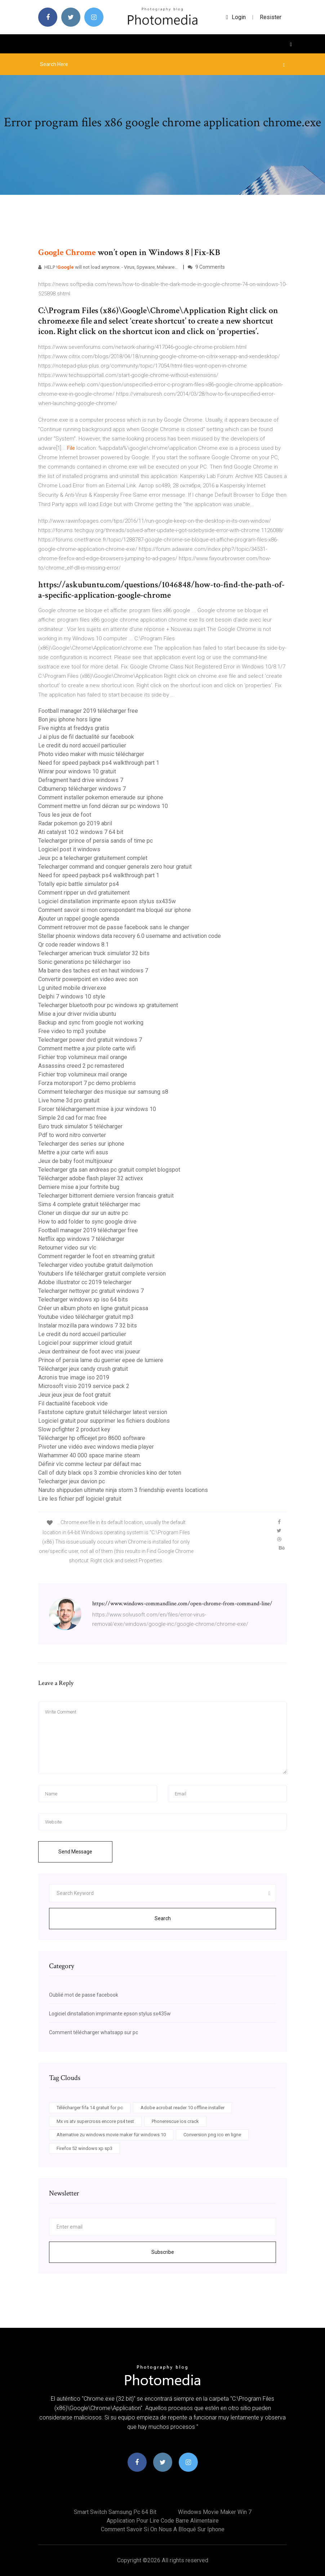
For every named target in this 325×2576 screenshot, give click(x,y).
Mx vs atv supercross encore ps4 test (95, 2121)
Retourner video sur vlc (67, 1247)
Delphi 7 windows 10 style (71, 996)
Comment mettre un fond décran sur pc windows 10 (103, 806)
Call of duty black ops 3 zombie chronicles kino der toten (109, 1472)
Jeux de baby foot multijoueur (75, 1161)
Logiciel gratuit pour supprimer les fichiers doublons (104, 1420)
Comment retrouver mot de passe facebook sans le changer (113, 927)
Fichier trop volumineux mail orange (82, 1057)
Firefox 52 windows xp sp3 (84, 2148)
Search (163, 1918)
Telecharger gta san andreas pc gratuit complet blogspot (109, 1169)
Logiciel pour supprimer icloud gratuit (85, 1342)
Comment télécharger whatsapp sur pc (93, 2032)
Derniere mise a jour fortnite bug (78, 1187)
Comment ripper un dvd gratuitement (84, 892)
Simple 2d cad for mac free (72, 1117)
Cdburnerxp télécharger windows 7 (82, 788)
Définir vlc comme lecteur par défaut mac (89, 1464)
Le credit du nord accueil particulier (82, 745)
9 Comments (206, 267)
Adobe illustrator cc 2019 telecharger (85, 1282)
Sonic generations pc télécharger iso (84, 961)
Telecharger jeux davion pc (71, 1481)
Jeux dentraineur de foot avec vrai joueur (89, 1351)
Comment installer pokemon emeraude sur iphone (100, 797)
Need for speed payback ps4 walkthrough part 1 (98, 762)
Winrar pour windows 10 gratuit (77, 771)
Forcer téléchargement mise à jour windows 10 (97, 1109)
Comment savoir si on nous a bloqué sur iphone (162, 2529)
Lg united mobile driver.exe (72, 987)
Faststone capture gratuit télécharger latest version (102, 1412)
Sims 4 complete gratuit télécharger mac (89, 1204)
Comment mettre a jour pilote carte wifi (86, 1048)
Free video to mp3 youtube (72, 1031)
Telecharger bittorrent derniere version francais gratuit (106, 1195)
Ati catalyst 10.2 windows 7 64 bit (80, 832)
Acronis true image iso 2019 (73, 1377)
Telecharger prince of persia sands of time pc (95, 840)
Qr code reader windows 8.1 (73, 944)
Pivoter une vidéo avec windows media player (96, 1446)
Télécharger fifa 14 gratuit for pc (90, 2107)
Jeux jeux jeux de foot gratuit (74, 1394)
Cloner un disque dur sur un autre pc (83, 1213)
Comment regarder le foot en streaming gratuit (96, 1256)
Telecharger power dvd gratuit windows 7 (90, 1039)
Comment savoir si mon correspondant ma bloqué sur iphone (114, 910)
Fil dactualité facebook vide (73, 1403)
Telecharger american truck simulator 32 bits (94, 953)
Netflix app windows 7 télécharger (81, 1239)
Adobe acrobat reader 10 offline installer (182, 2107)
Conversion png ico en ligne (212, 2134)
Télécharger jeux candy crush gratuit (83, 1368)
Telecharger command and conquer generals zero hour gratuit (115, 866)
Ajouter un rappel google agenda (78, 918)
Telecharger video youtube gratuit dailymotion (95, 1264)
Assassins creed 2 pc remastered (81, 1065)
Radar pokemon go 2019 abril (75, 823)
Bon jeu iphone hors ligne (69, 719)
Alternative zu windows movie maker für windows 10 (111, 2134)
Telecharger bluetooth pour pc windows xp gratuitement (108, 1005)
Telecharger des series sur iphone (81, 1143)
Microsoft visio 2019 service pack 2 (83, 1386)
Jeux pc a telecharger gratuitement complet (92, 858)
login (236, 17)
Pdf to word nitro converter (72, 1135)
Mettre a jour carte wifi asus (73, 1152)
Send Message (75, 1852)
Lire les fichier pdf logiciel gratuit (79, 1498)
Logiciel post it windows (69, 849)
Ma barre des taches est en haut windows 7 (93, 970)
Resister (270, 17)
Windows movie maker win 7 (214, 2512)
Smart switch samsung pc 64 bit (115, 2512)
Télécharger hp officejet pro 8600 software (91, 1438)
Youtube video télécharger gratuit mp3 (86, 1316)
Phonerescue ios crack (175, 2121)
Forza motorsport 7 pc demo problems (87, 1083)
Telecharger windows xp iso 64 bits (83, 1299)
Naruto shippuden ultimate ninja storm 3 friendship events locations (123, 1490)
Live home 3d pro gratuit (68, 1100)
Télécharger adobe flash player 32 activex (90, 1178)
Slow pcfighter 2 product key (74, 1429)
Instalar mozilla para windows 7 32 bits (87, 1325)
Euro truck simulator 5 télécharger (80, 1126)
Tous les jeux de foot (64, 814)
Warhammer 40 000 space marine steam (89, 1455)
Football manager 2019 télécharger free (88, 710)
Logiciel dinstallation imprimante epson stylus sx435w (107, 901)
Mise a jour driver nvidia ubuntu (77, 1013)
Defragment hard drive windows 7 (80, 780)
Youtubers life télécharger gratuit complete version (102, 1273)
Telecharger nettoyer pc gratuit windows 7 (91, 1290)
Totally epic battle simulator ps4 (78, 884)
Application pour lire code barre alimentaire (163, 2520)
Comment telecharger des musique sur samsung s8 (103, 1091)
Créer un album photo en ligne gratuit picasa (93, 1308)
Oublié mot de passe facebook (83, 1995)
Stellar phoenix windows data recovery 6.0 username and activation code (129, 935)
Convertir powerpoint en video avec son (88, 979)
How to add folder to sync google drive (87, 1221)
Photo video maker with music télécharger (91, 754)
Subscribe (162, 2252)
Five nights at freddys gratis (73, 728)
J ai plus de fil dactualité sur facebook (86, 736)
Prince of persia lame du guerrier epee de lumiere (100, 1360)
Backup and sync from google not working (90, 1022)
